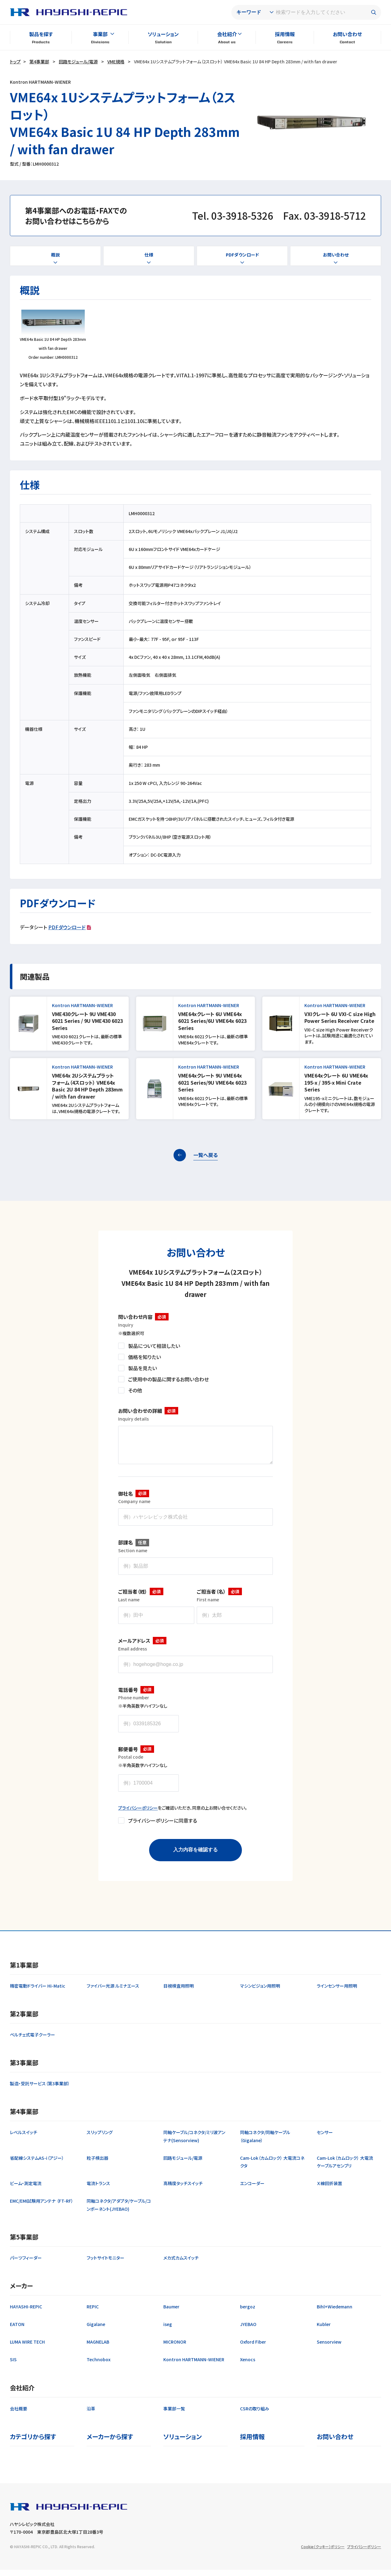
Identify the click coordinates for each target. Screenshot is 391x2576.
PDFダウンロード (67, 927)
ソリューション (163, 34)
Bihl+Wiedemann (334, 2313)
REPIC (93, 2313)
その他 (135, 1390)
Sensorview (329, 2348)
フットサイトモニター (105, 2264)
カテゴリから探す (33, 2442)
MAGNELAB (98, 2348)
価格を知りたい (144, 1357)
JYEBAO (248, 2330)
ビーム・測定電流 (25, 2189)
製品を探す (41, 34)
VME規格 (115, 61)
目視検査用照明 (178, 1992)
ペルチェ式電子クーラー (32, 2041)
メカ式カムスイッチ (181, 2264)
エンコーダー (252, 2189)
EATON (17, 2330)
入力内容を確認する (195, 1855)
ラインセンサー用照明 (337, 1992)
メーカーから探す (110, 2442)
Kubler (324, 2330)
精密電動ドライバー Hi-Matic (37, 1992)
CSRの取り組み (254, 2415)
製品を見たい (142, 1368)
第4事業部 (39, 61)
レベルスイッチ (23, 2138)
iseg (167, 2330)
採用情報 (285, 34)
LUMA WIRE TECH (27, 2348)
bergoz (247, 2313)
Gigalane (96, 2330)
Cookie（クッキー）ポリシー (323, 2552)
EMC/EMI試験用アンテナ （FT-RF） (41, 2207)
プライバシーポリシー (138, 1814)
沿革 (91, 2415)
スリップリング (100, 2138)
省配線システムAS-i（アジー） (37, 2164)
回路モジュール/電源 (78, 61)
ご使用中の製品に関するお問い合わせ (168, 1379)
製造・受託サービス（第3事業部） (40, 2090)
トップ (15, 61)
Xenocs (247, 2365)
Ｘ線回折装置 (329, 2189)
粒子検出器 (97, 2164)
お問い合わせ (347, 34)
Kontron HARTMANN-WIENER (193, 2365)
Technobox (98, 2365)
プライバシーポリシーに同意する (162, 1826)
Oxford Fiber (253, 2348)
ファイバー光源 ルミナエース (113, 1992)
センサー (325, 2138)
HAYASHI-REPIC (26, 2313)
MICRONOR (174, 2348)
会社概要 (18, 2415)
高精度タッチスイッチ (183, 2189)
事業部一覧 (174, 2415)
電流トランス (98, 2189)
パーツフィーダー (26, 2264)
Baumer (171, 2313)
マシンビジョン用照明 (260, 1992)
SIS (13, 2365)
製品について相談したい (154, 1345)
